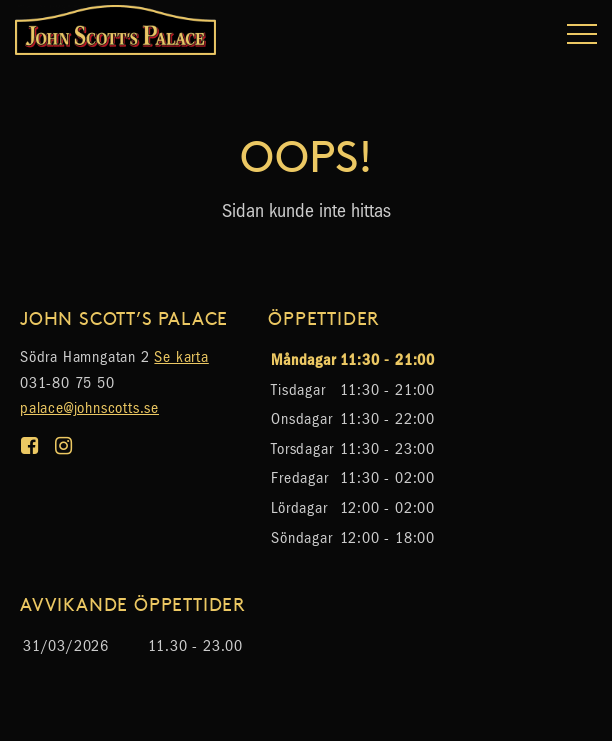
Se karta (181, 356)
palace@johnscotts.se (89, 407)
